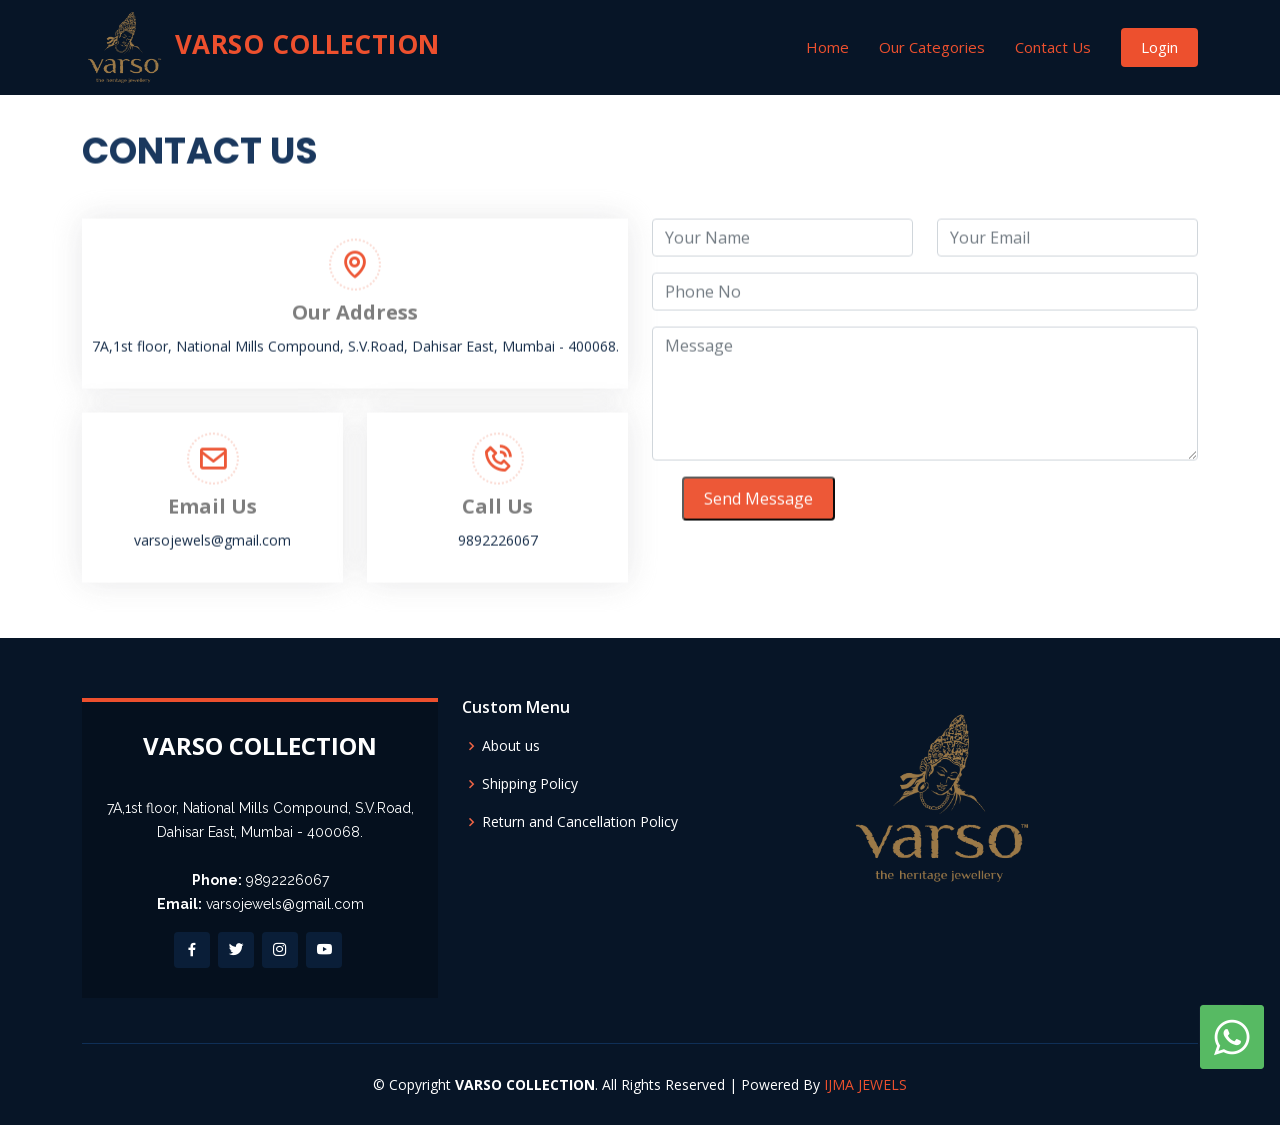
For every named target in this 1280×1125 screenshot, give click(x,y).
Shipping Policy (530, 784)
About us (511, 746)
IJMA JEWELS (865, 1084)
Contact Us (1053, 47)
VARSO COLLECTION (261, 47)
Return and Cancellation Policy (580, 822)
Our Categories (932, 47)
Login (1159, 47)
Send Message (758, 505)
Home (827, 47)
